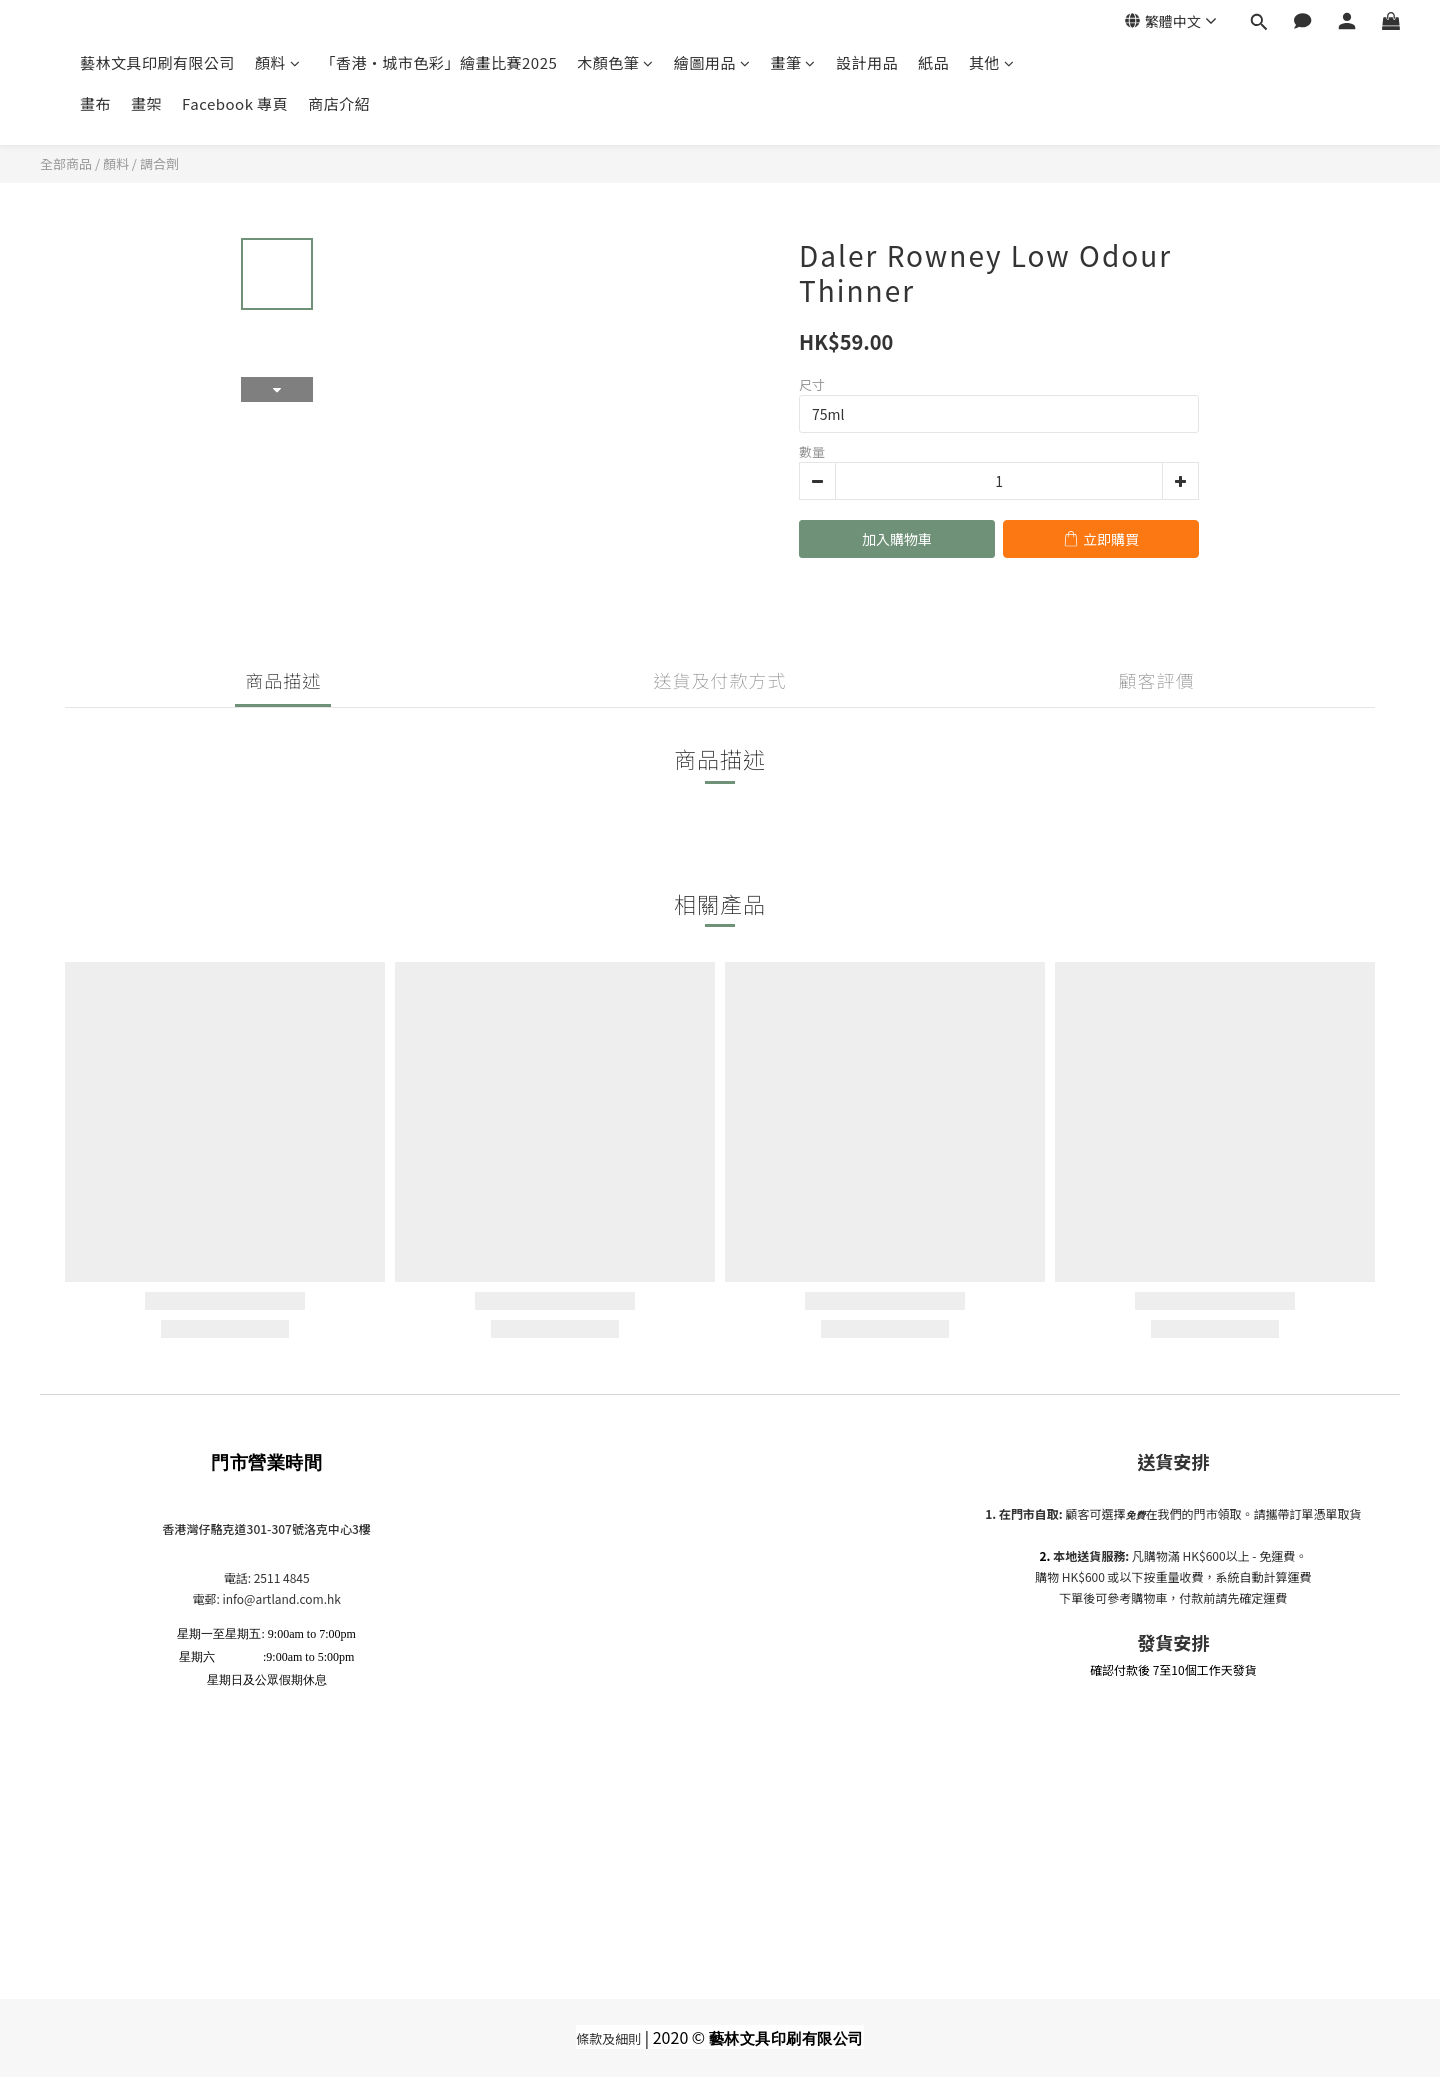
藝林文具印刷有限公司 (157, 62)
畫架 (146, 103)
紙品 (933, 62)
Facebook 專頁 (235, 103)
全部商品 (66, 163)
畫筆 (793, 62)
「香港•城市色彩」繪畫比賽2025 (439, 62)
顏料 (278, 62)
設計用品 (867, 62)
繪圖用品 (712, 62)
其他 (992, 62)
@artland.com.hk (292, 1598)
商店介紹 (339, 103)
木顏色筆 (615, 62)
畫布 (95, 103)
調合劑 (159, 163)
